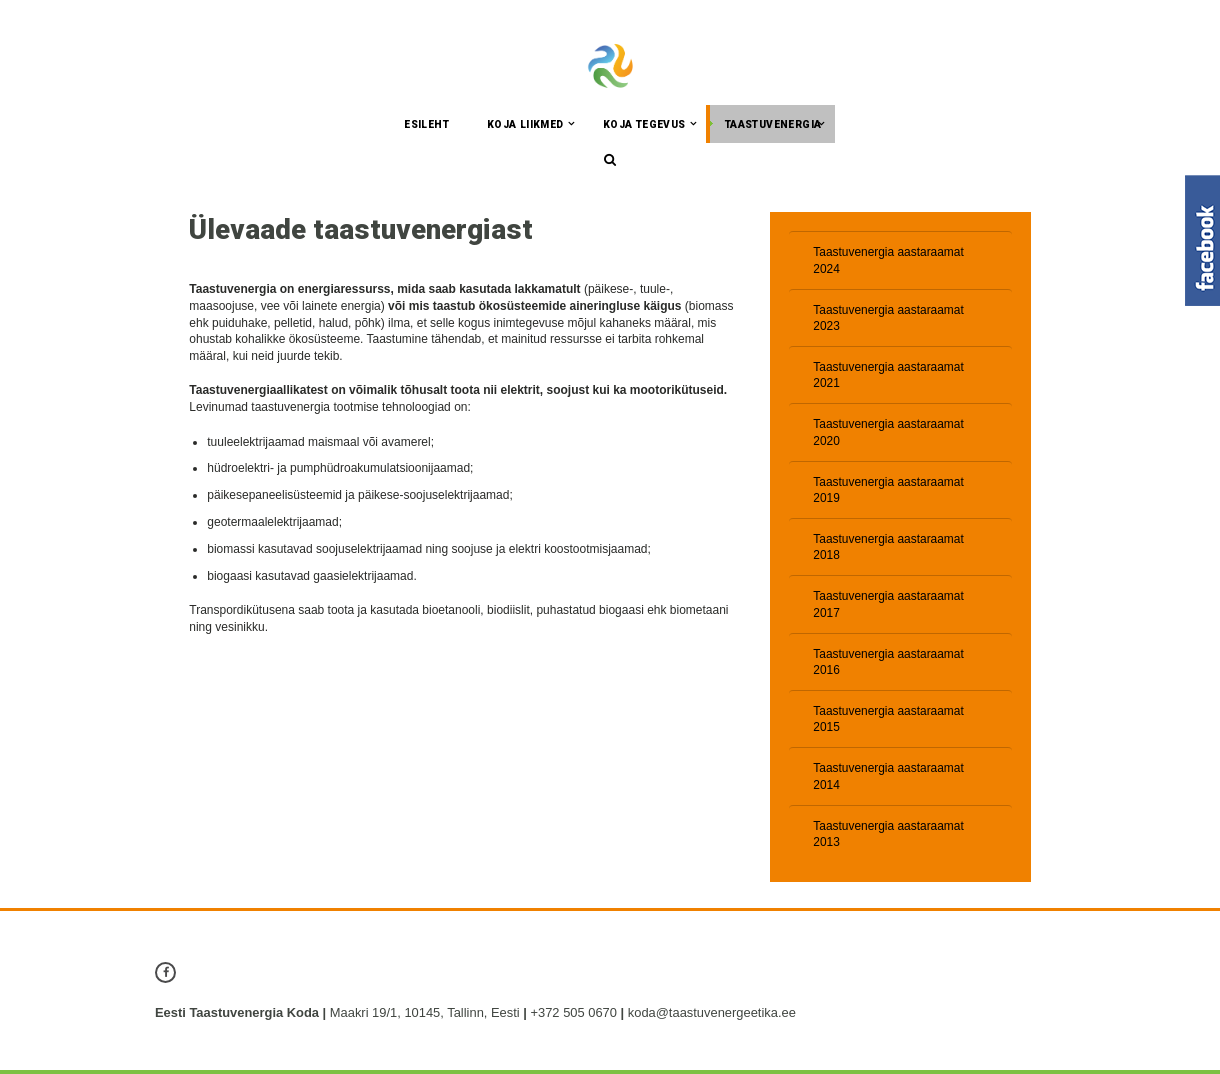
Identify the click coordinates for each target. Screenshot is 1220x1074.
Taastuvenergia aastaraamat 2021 (888, 376)
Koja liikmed (525, 125)
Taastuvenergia (773, 125)
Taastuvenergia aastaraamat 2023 (888, 319)
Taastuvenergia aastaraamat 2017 (888, 607)
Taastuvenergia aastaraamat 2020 (888, 434)
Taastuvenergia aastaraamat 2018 (888, 549)
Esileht (426, 125)
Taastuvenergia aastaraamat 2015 (888, 722)
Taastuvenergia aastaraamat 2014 (888, 780)
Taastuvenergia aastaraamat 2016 (888, 664)
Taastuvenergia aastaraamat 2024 (888, 261)
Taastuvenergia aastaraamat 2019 (888, 492)
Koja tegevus (644, 125)
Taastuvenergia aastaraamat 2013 (888, 837)
